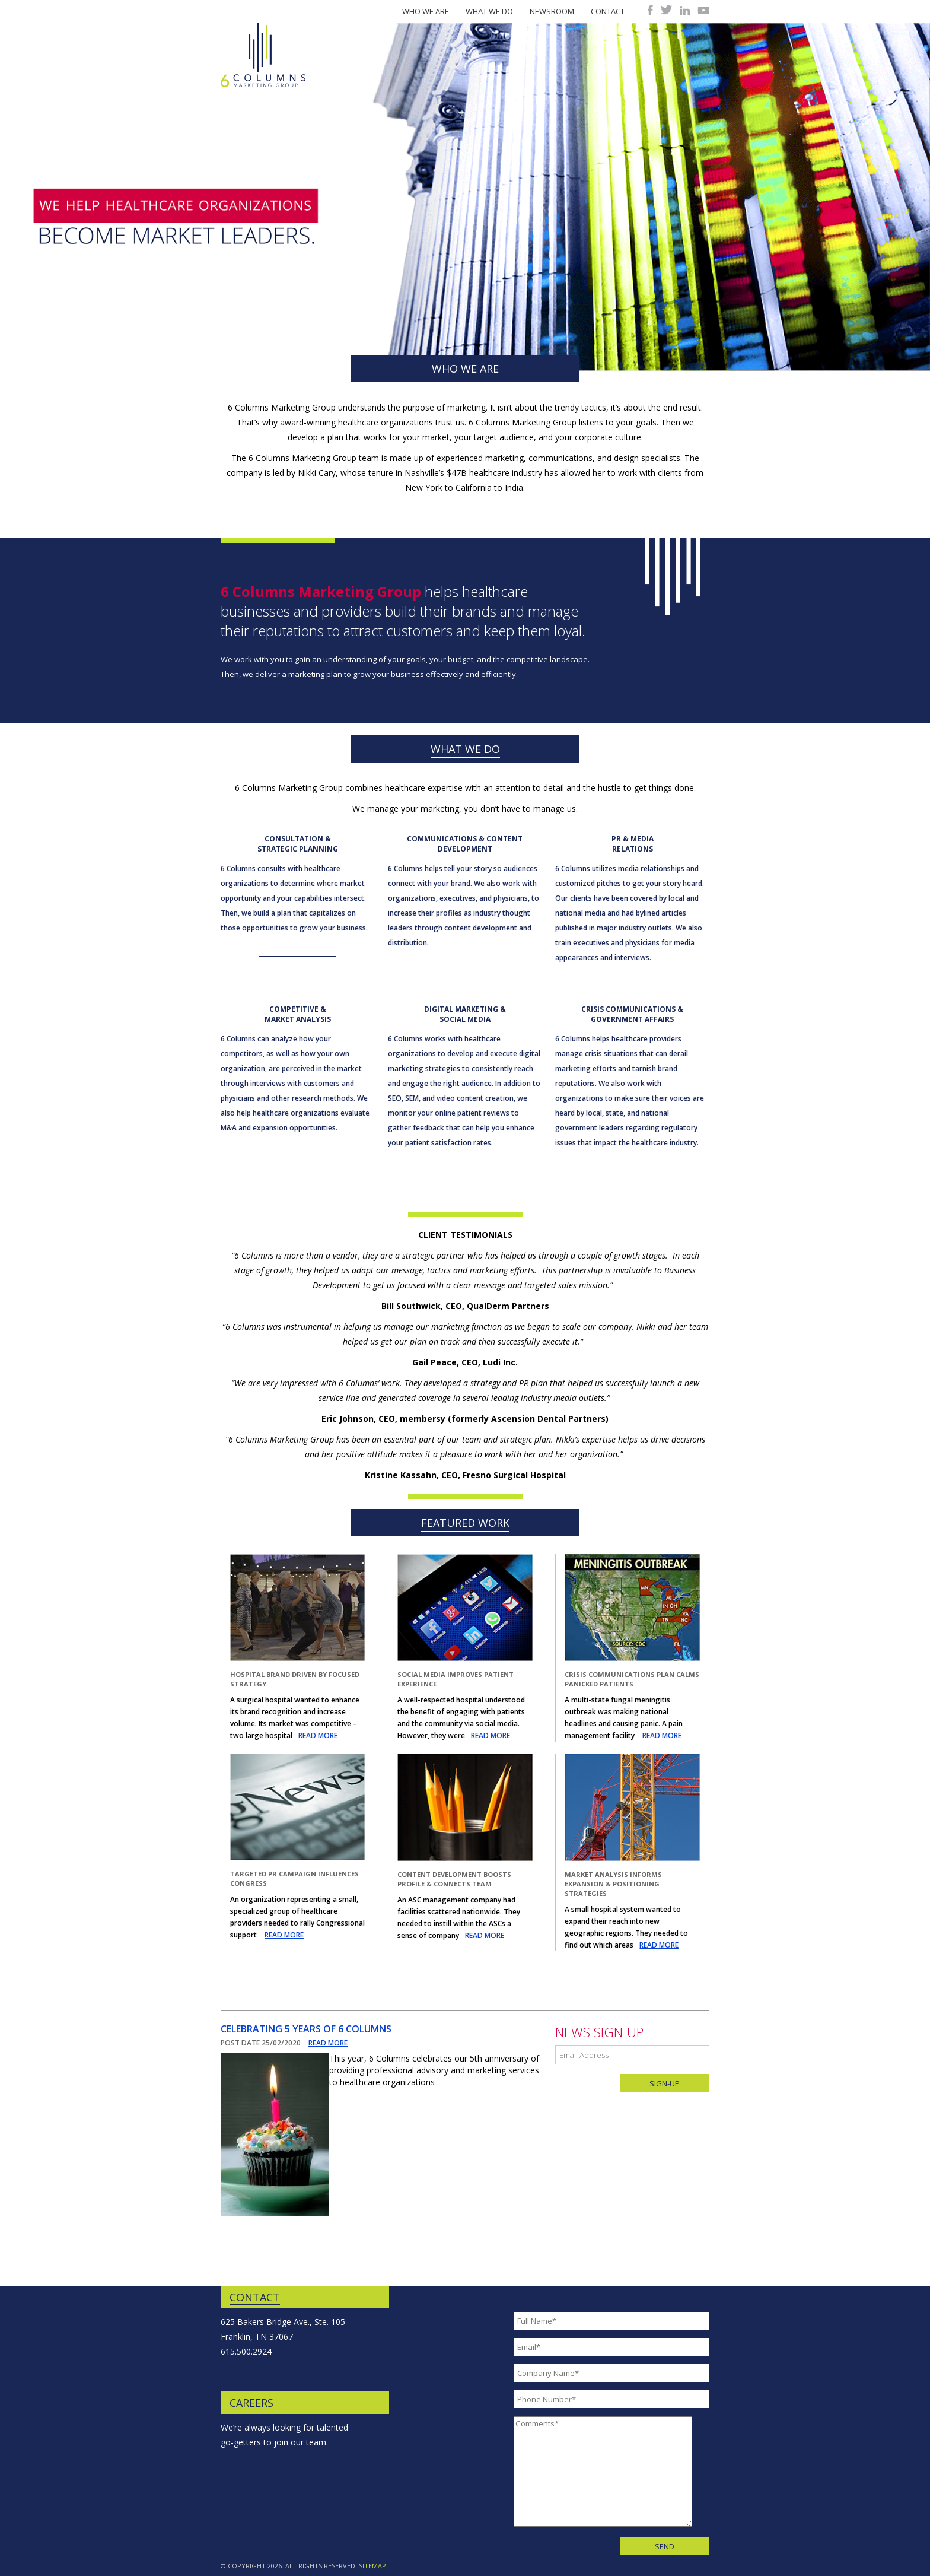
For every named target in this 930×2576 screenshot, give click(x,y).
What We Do (489, 11)
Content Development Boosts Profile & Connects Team (454, 1879)
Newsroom (552, 11)
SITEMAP (372, 2565)
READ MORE (317, 1735)
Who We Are (425, 11)
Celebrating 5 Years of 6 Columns (306, 2028)
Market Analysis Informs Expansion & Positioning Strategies (613, 1884)
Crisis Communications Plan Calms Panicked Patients (632, 1679)
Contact (608, 11)
